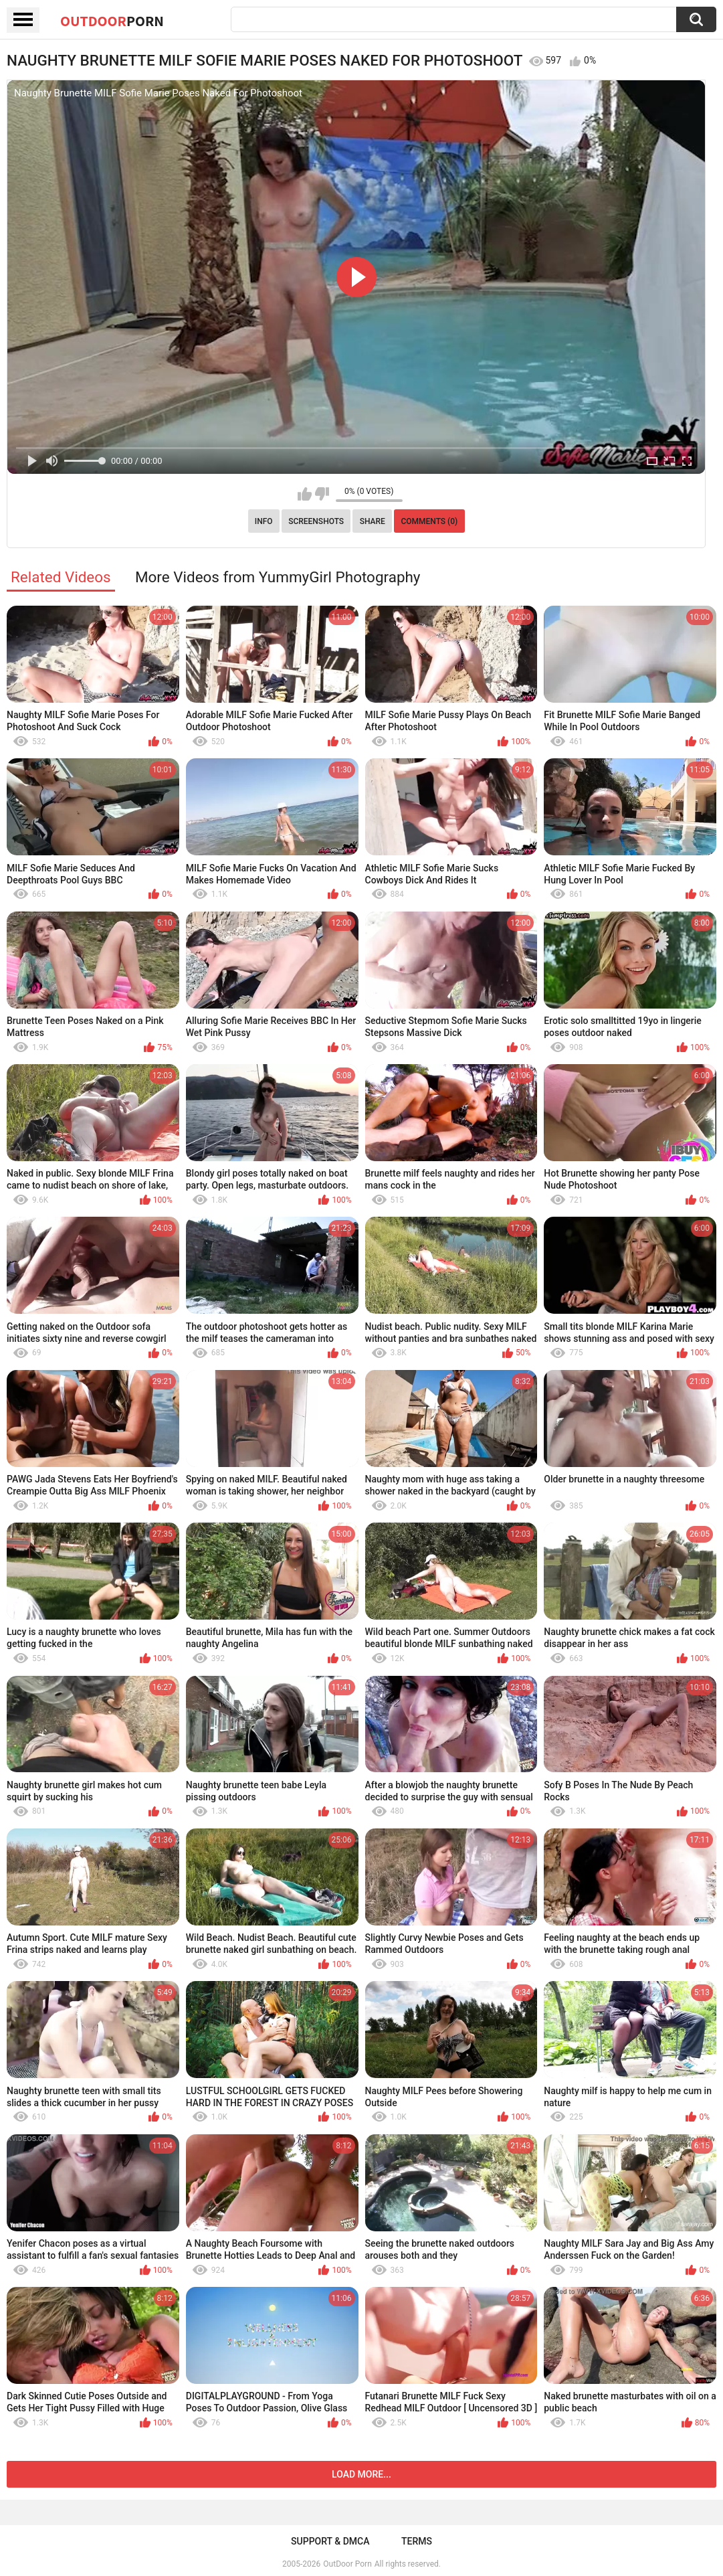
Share (372, 521)
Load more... (361, 2474)
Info (264, 521)
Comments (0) (429, 521)
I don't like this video (322, 494)
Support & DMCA (330, 2541)
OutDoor (112, 20)
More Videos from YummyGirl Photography (278, 577)
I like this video (305, 494)
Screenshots (316, 521)
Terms (416, 2541)
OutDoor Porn (347, 2564)
